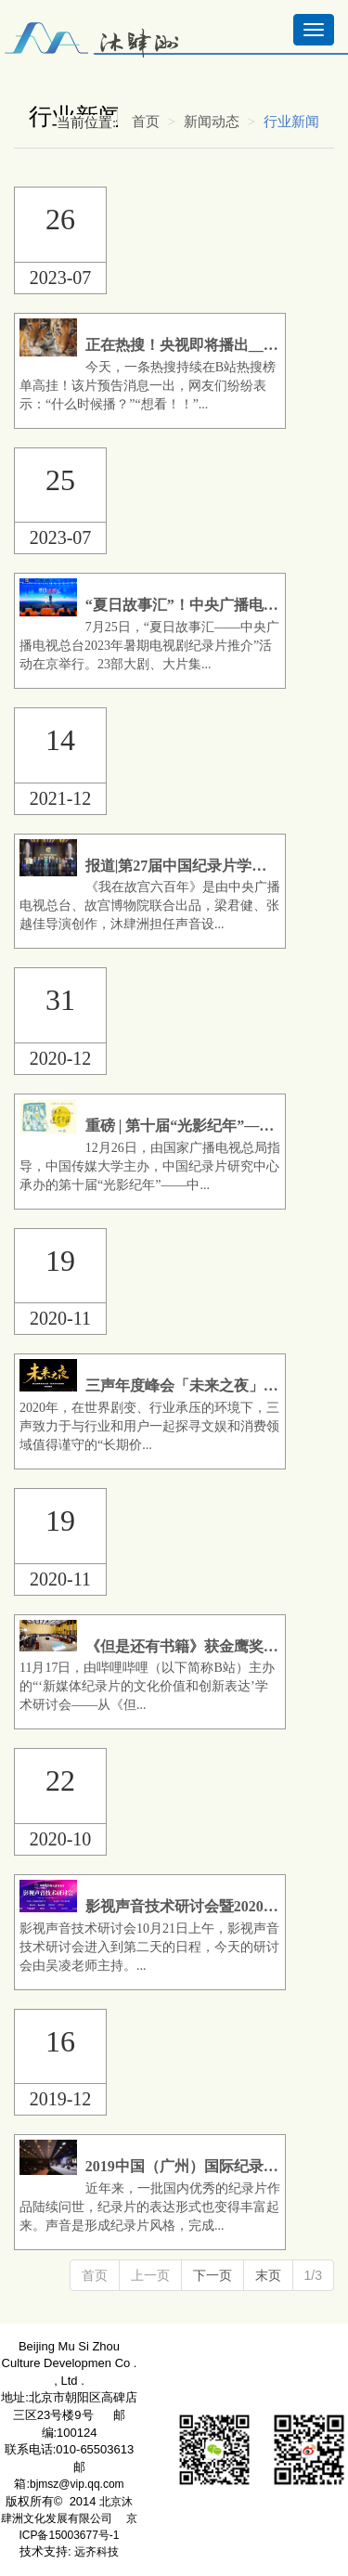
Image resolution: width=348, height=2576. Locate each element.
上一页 (150, 2275)
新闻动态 (211, 121)
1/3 (313, 2275)
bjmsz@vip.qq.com (77, 2484)
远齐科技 (96, 2551)
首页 (146, 121)
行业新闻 (291, 121)
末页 (268, 2275)
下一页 (212, 2275)
